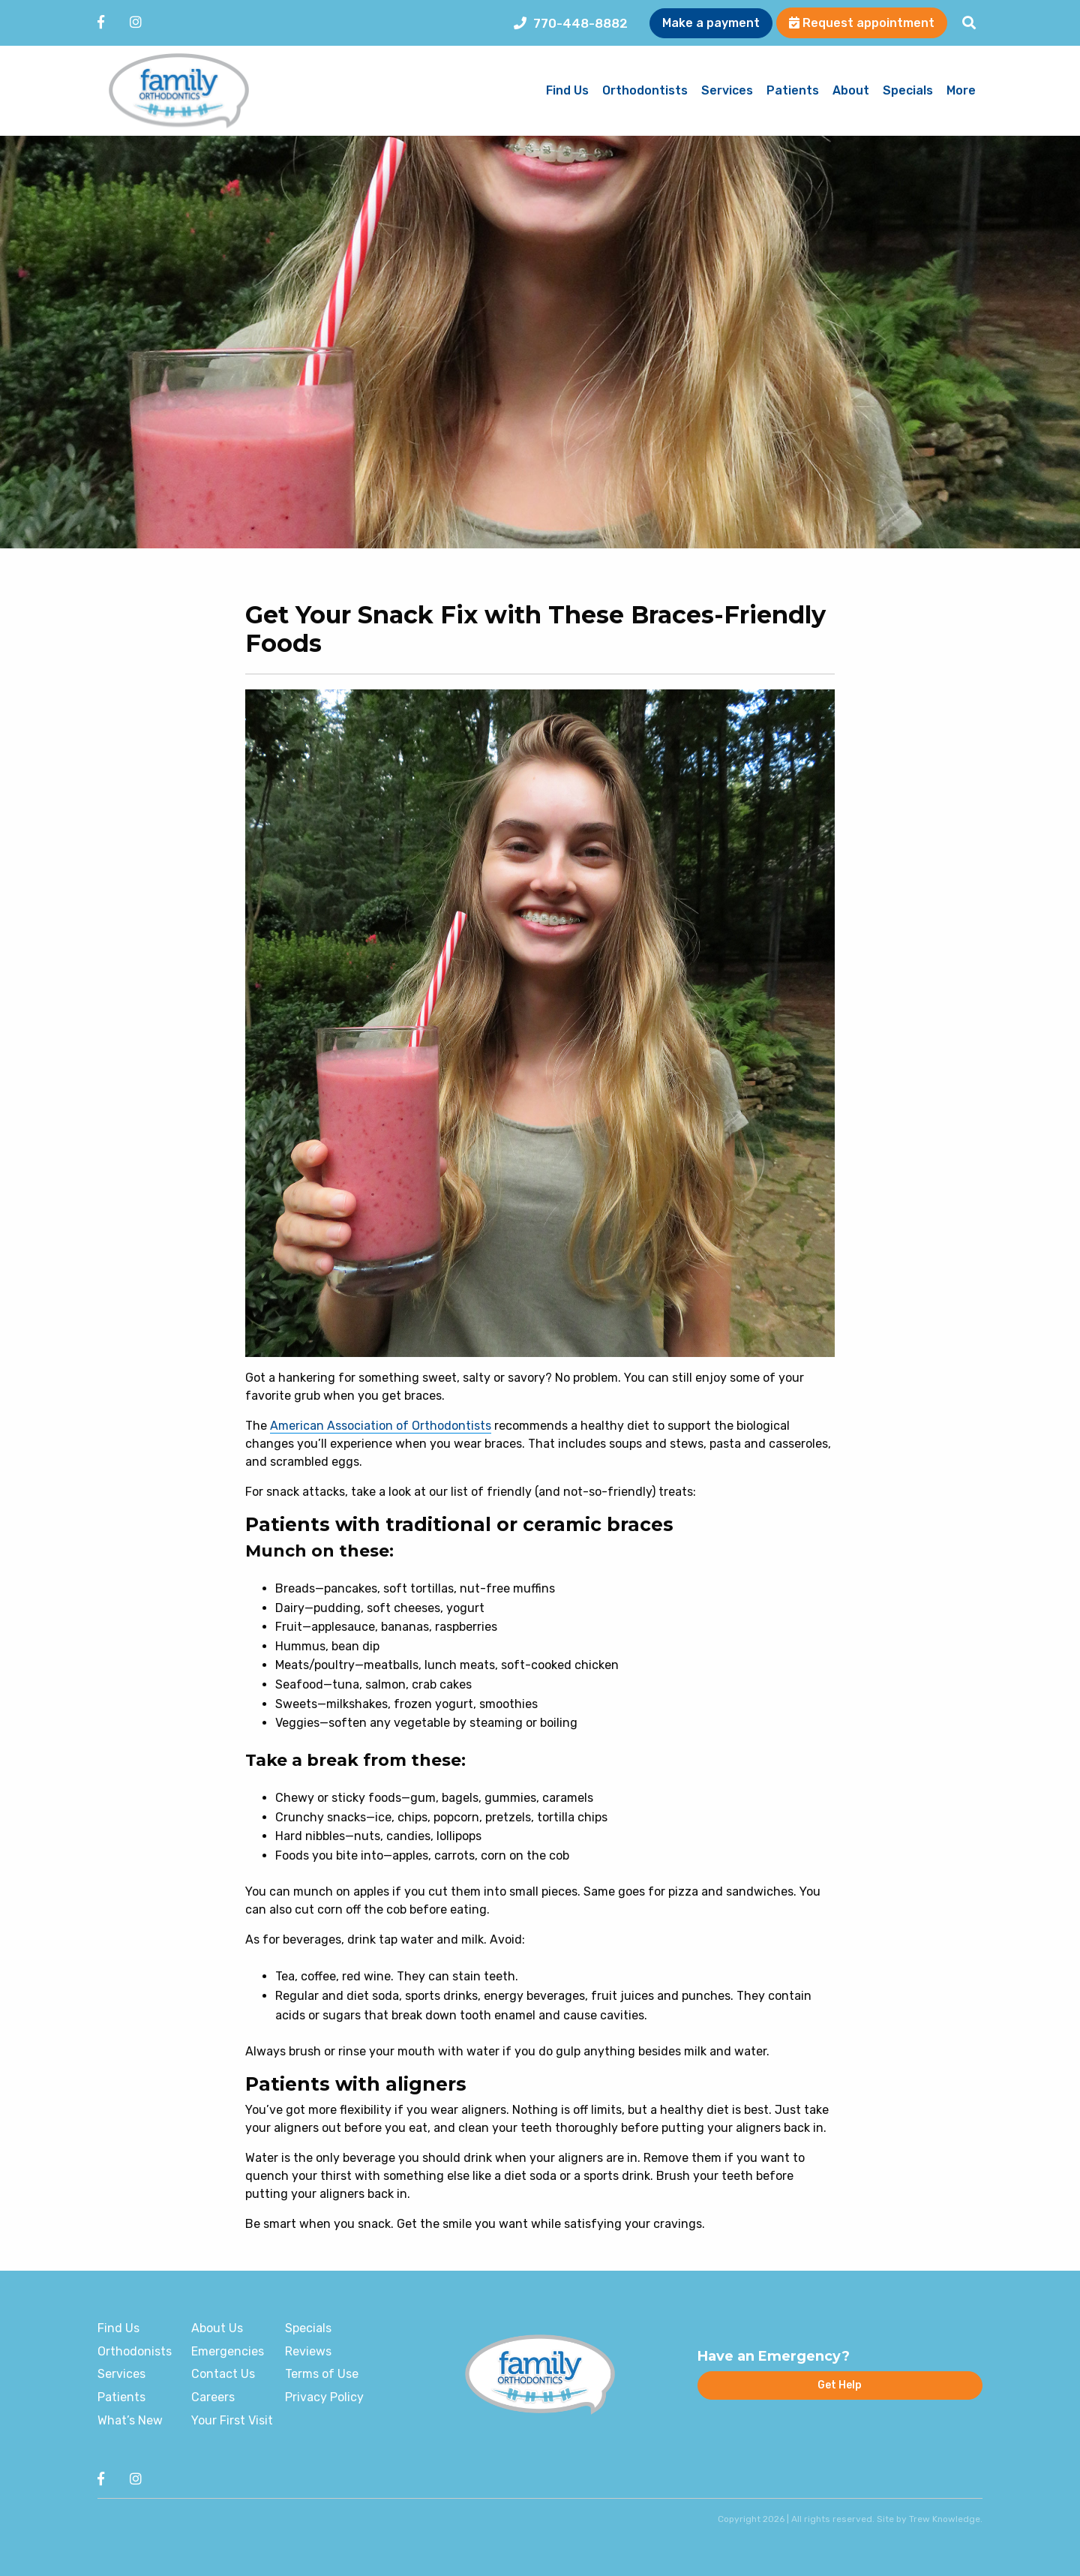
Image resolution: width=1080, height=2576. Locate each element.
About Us (217, 2328)
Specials (908, 91)
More (961, 91)
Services (727, 91)
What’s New (130, 2420)
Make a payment (711, 23)
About (850, 91)
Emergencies (227, 2351)
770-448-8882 (571, 23)
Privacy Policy (324, 2397)
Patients (792, 91)
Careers (213, 2397)
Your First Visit (232, 2420)
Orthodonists (135, 2351)
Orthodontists (645, 91)
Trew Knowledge (944, 2519)
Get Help (840, 2385)
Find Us (567, 91)
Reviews (308, 2351)
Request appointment (861, 23)
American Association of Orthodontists (380, 1426)
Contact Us (223, 2374)
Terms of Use (321, 2374)
